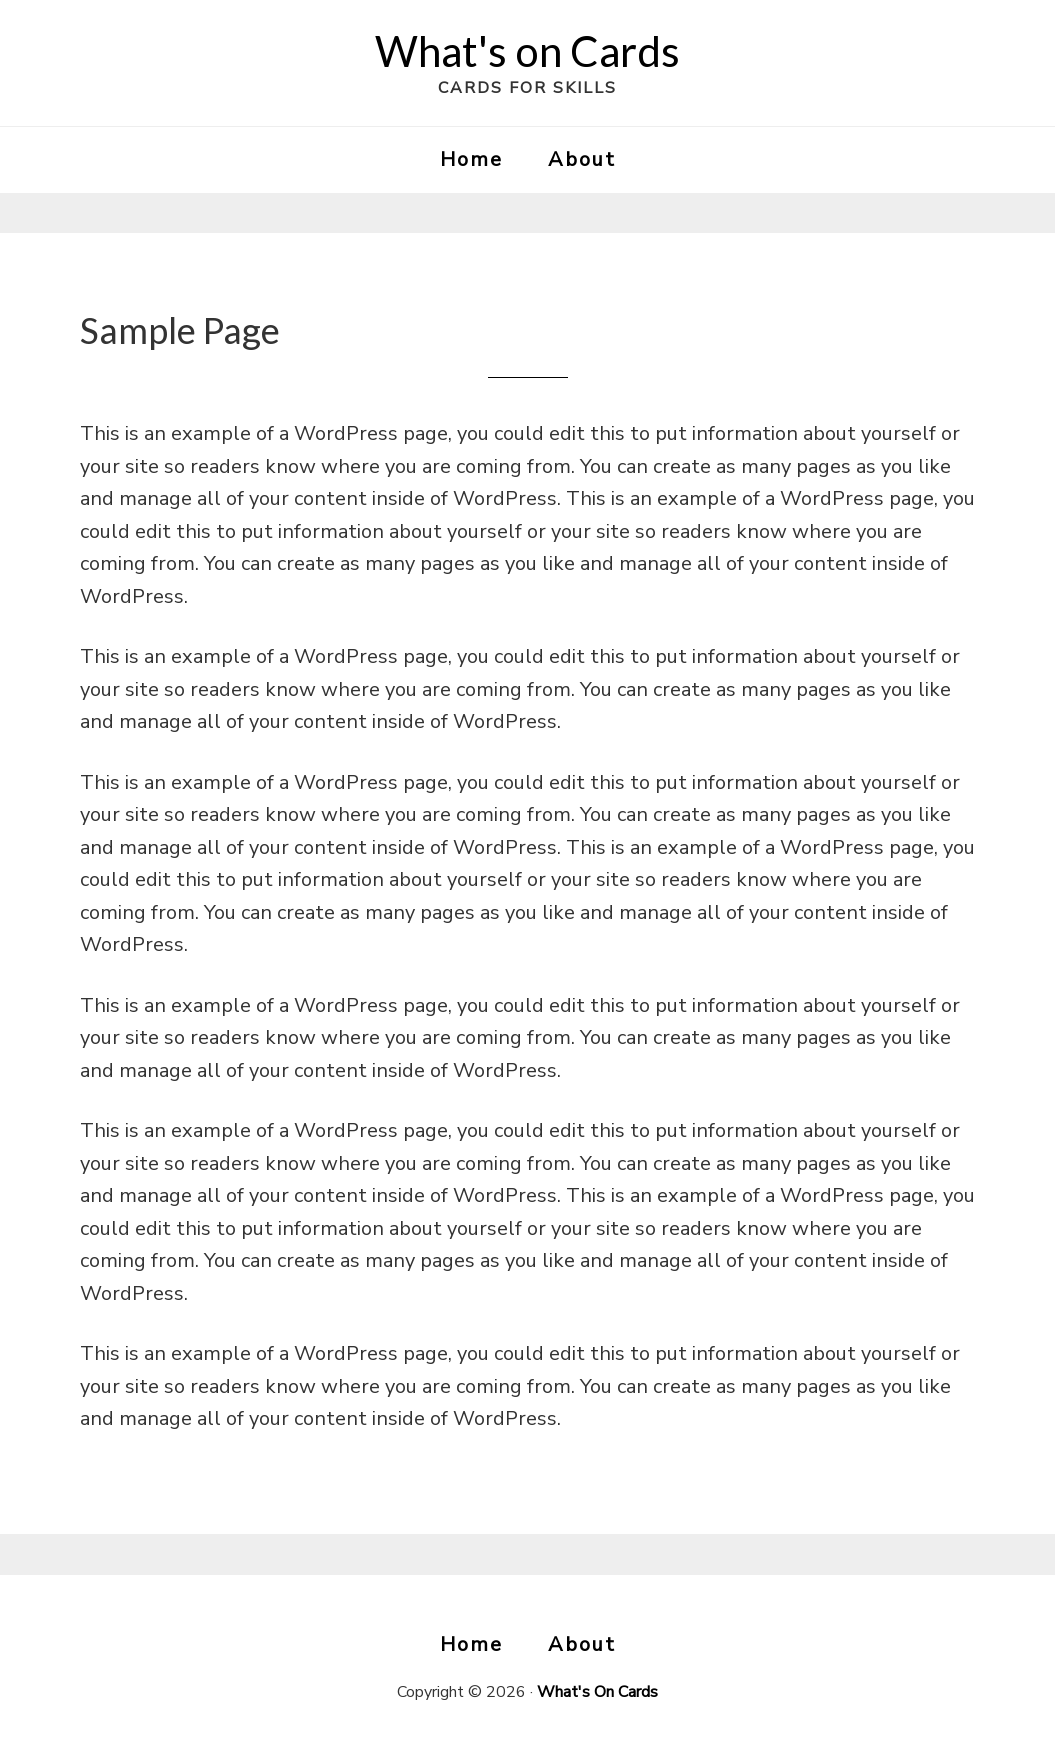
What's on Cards (527, 51)
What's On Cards (597, 1692)
